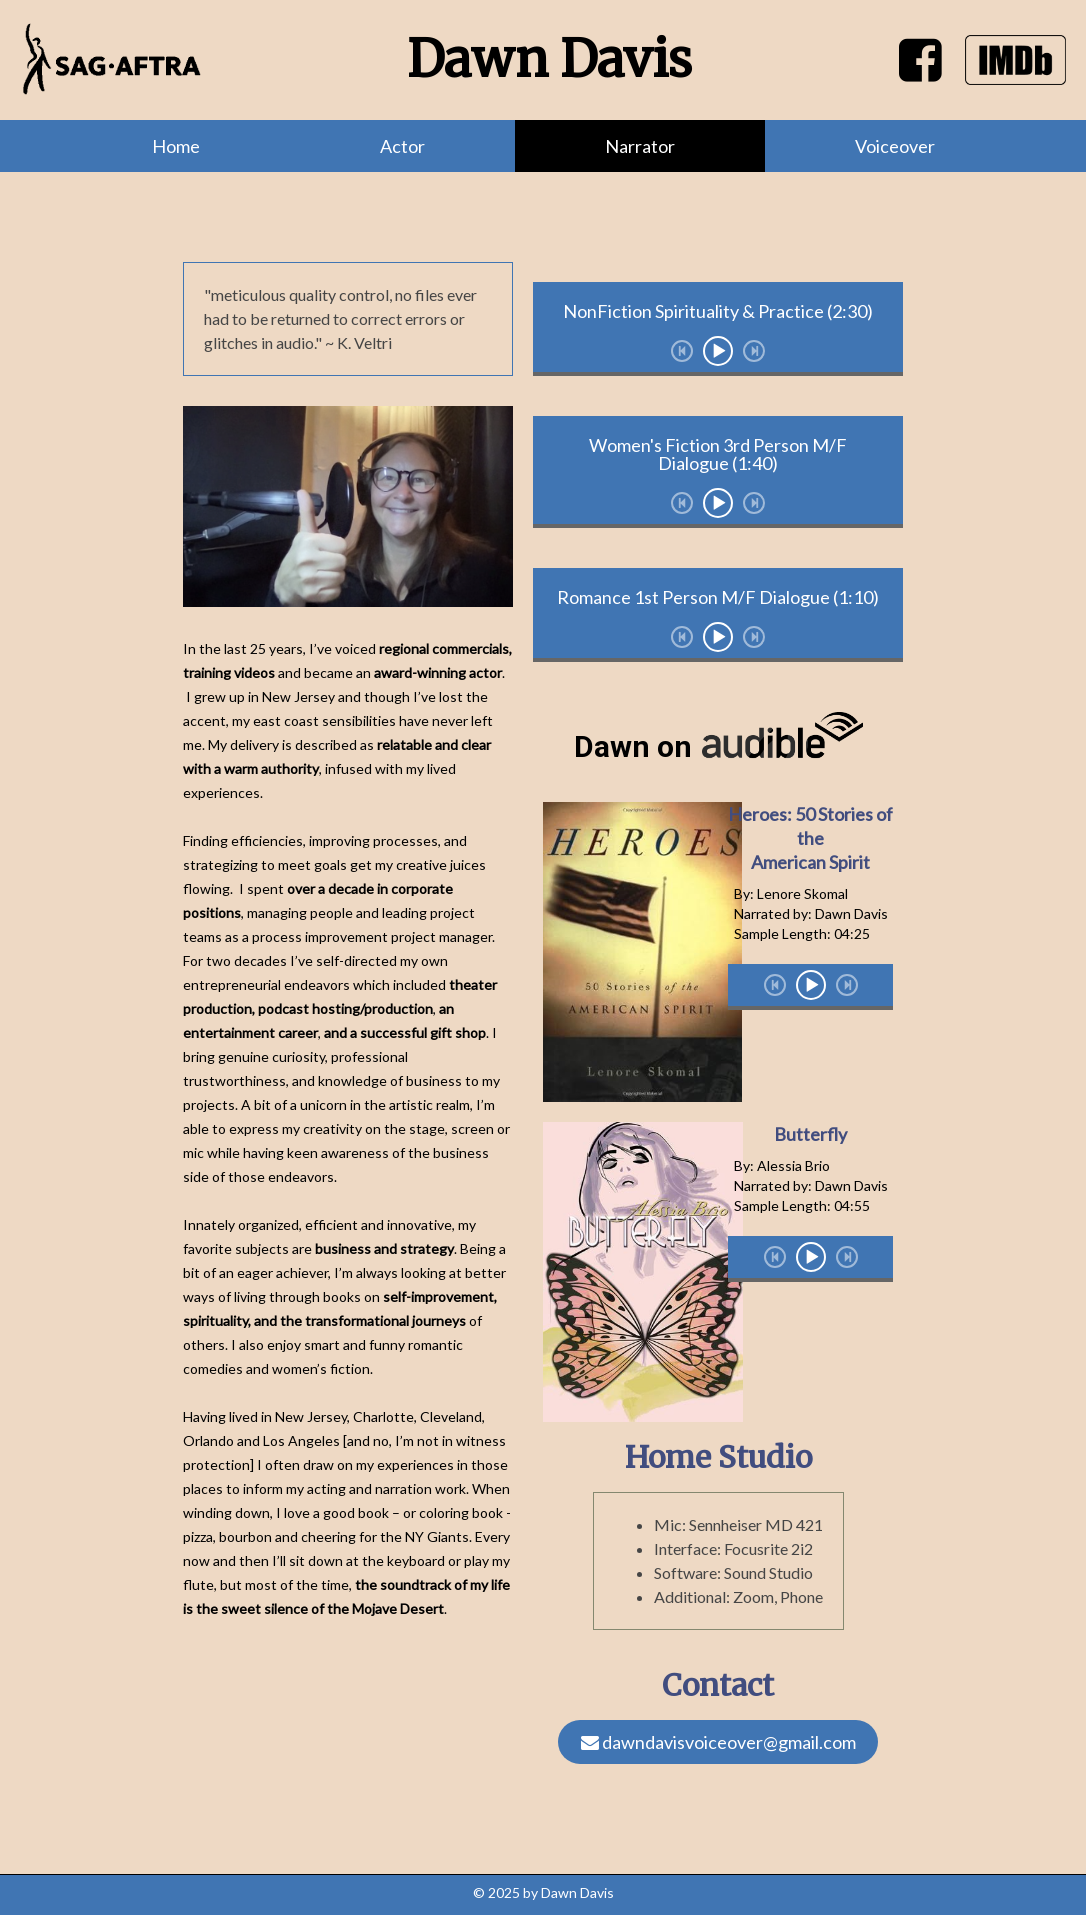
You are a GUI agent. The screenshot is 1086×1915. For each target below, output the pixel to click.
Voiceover (895, 146)
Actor (402, 146)
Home (176, 146)
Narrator (640, 146)
